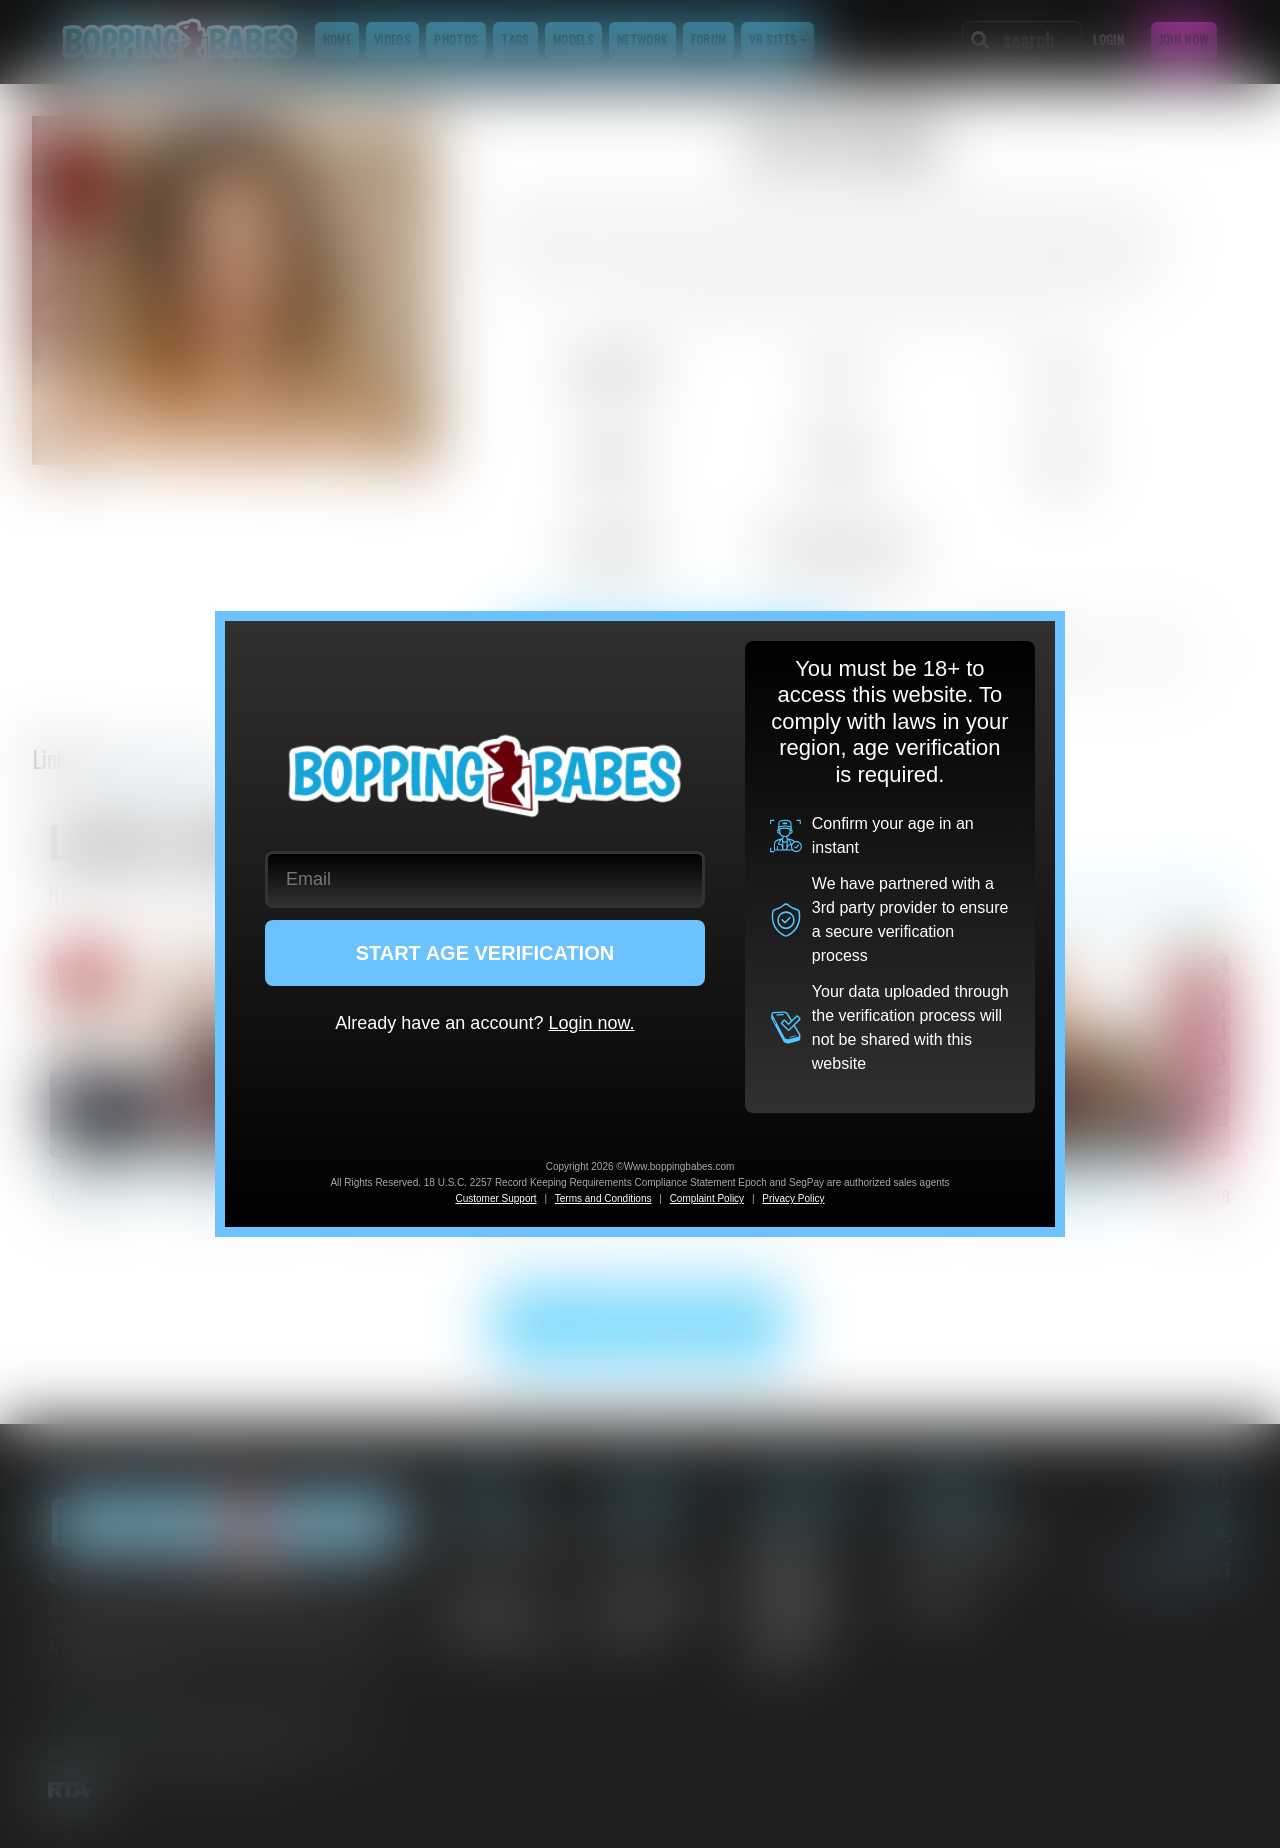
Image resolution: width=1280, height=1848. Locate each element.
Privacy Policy (793, 1198)
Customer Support (495, 1198)
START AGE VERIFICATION (485, 953)
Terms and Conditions (603, 1198)
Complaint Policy (707, 1198)
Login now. (591, 1023)
